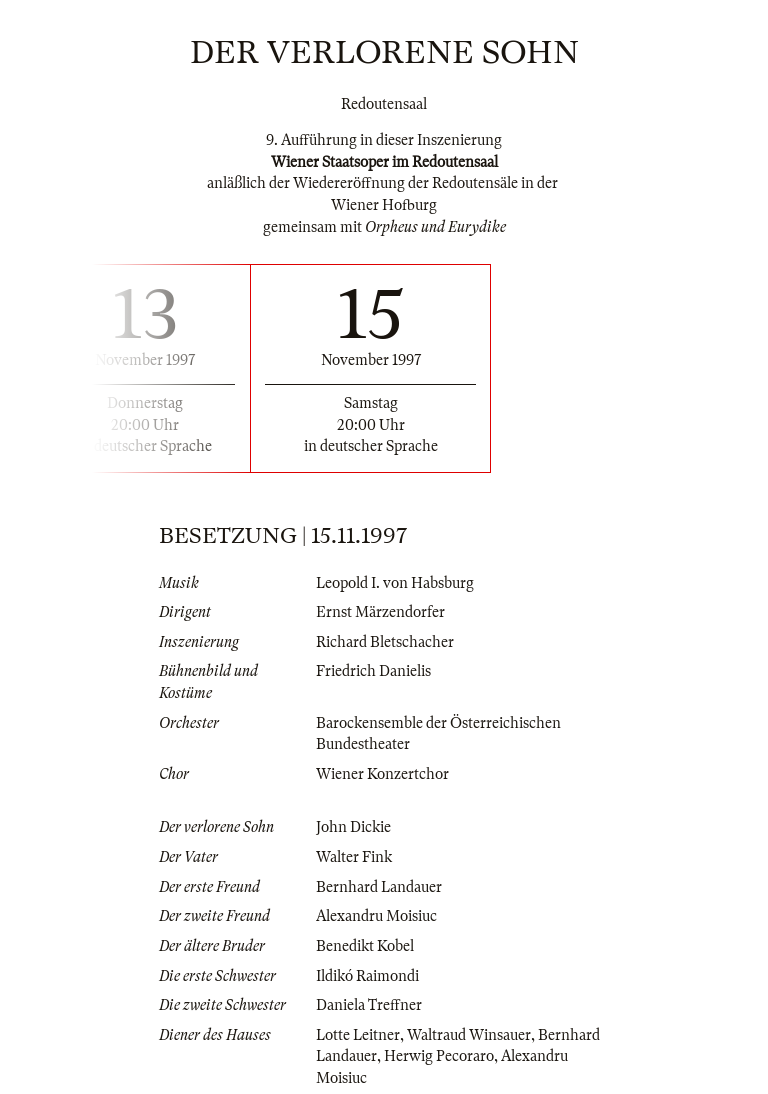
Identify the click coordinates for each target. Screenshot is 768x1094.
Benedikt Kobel (365, 946)
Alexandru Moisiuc (376, 916)
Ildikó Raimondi (367, 976)
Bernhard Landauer (379, 887)
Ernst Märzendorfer (380, 612)
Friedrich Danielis (373, 671)
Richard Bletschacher (385, 642)
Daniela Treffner (369, 1005)
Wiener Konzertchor (382, 774)
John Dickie (353, 827)
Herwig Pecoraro (439, 1056)
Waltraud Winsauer (469, 1035)
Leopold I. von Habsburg (395, 583)
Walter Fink (354, 857)
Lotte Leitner (358, 1035)
